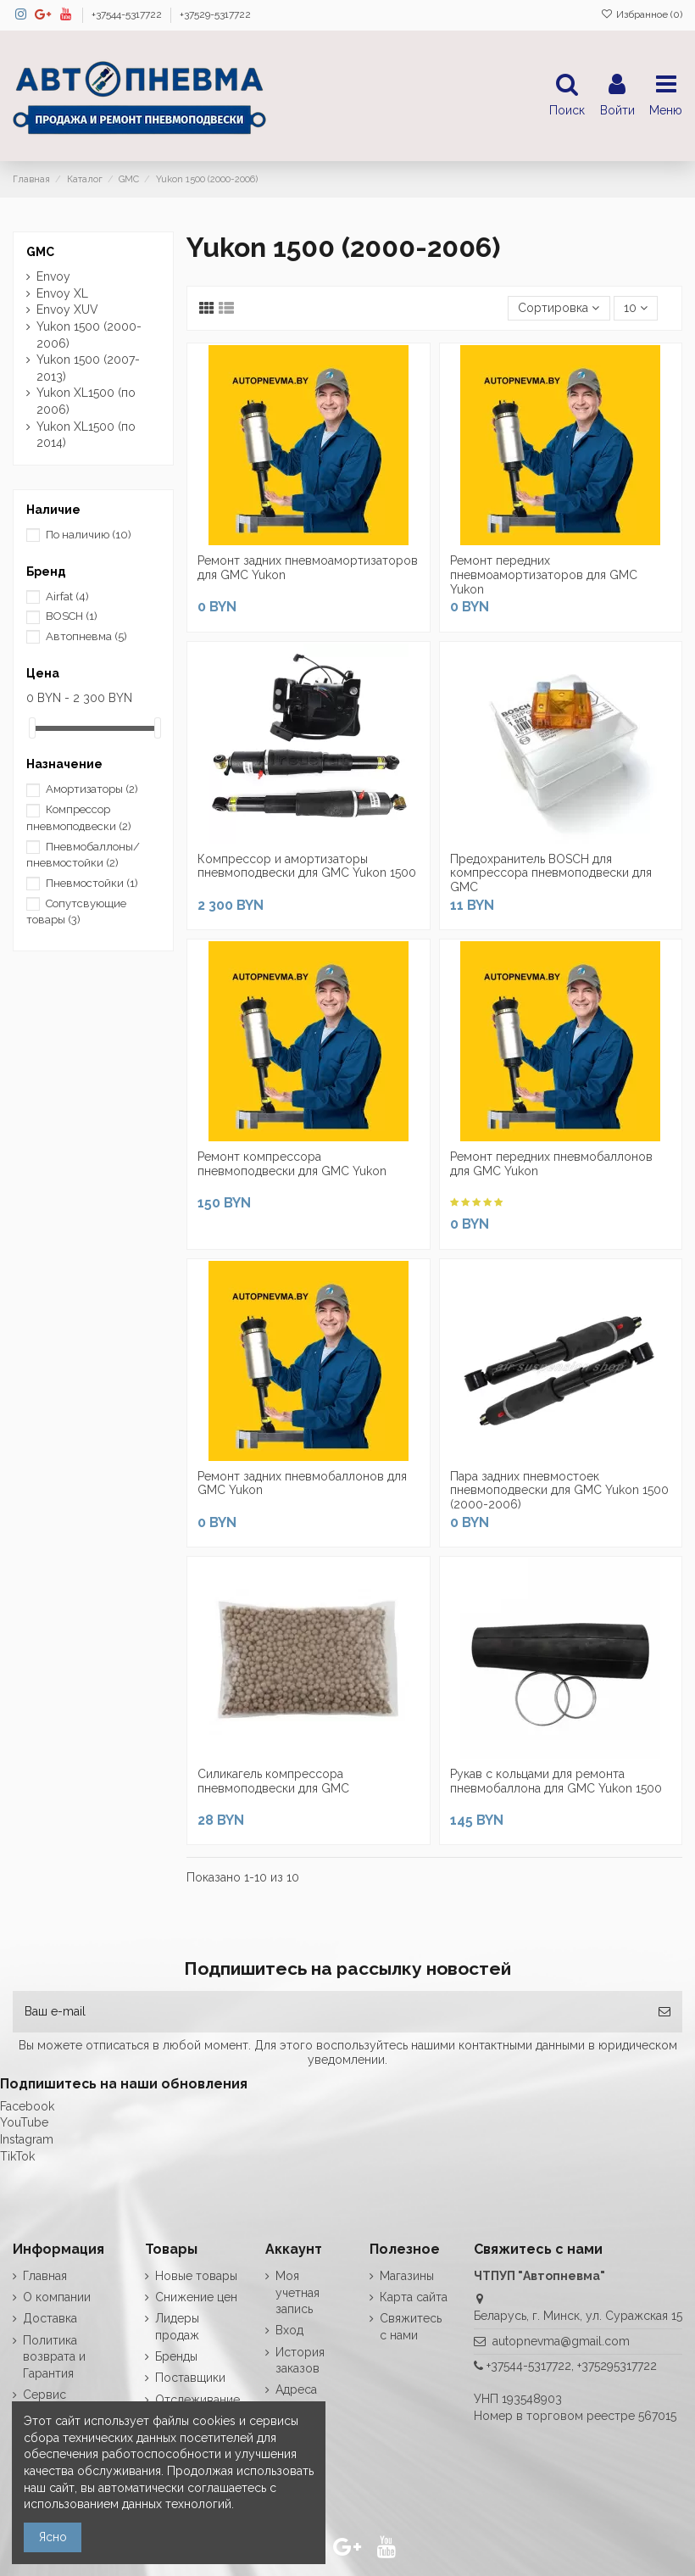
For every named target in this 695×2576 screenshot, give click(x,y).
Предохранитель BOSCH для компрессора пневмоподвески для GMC (551, 873)
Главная (45, 2276)
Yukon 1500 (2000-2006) (89, 335)
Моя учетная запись (297, 2292)
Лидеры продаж (177, 2326)
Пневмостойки (92, 883)
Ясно (53, 2537)
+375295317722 (617, 2365)
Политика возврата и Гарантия (54, 2356)
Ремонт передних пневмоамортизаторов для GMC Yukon (543, 575)
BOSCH (71, 616)
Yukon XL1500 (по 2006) (86, 401)
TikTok (17, 2156)
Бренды (176, 2356)
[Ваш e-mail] (330, 2011)
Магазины (407, 2276)
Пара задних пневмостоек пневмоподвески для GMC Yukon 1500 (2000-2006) (559, 1490)
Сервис (44, 2394)
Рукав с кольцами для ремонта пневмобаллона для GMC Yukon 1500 (556, 1781)
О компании (57, 2297)
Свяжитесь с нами (411, 2326)
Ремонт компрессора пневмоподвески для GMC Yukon (291, 1164)
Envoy (53, 276)
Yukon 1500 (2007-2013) (88, 368)
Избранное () (641, 14)
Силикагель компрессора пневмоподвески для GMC (273, 1781)
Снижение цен (196, 2297)
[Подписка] (664, 2011)
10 (636, 308)
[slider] (32, 728)
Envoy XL (62, 293)
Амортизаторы (92, 789)
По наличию (88, 534)
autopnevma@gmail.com (561, 2341)
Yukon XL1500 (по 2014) (86, 435)
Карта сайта (414, 2297)
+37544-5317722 (128, 14)
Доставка (50, 2318)
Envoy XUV (67, 309)
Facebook (27, 2106)
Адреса (296, 2389)
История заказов (300, 2360)
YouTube (24, 2122)
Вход (289, 2330)
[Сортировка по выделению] (558, 308)
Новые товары (196, 2276)
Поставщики (190, 2377)
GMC (40, 252)
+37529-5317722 (215, 14)
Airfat (67, 596)
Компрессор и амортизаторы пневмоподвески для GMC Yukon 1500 (306, 866)
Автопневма (86, 636)
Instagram (26, 2139)
